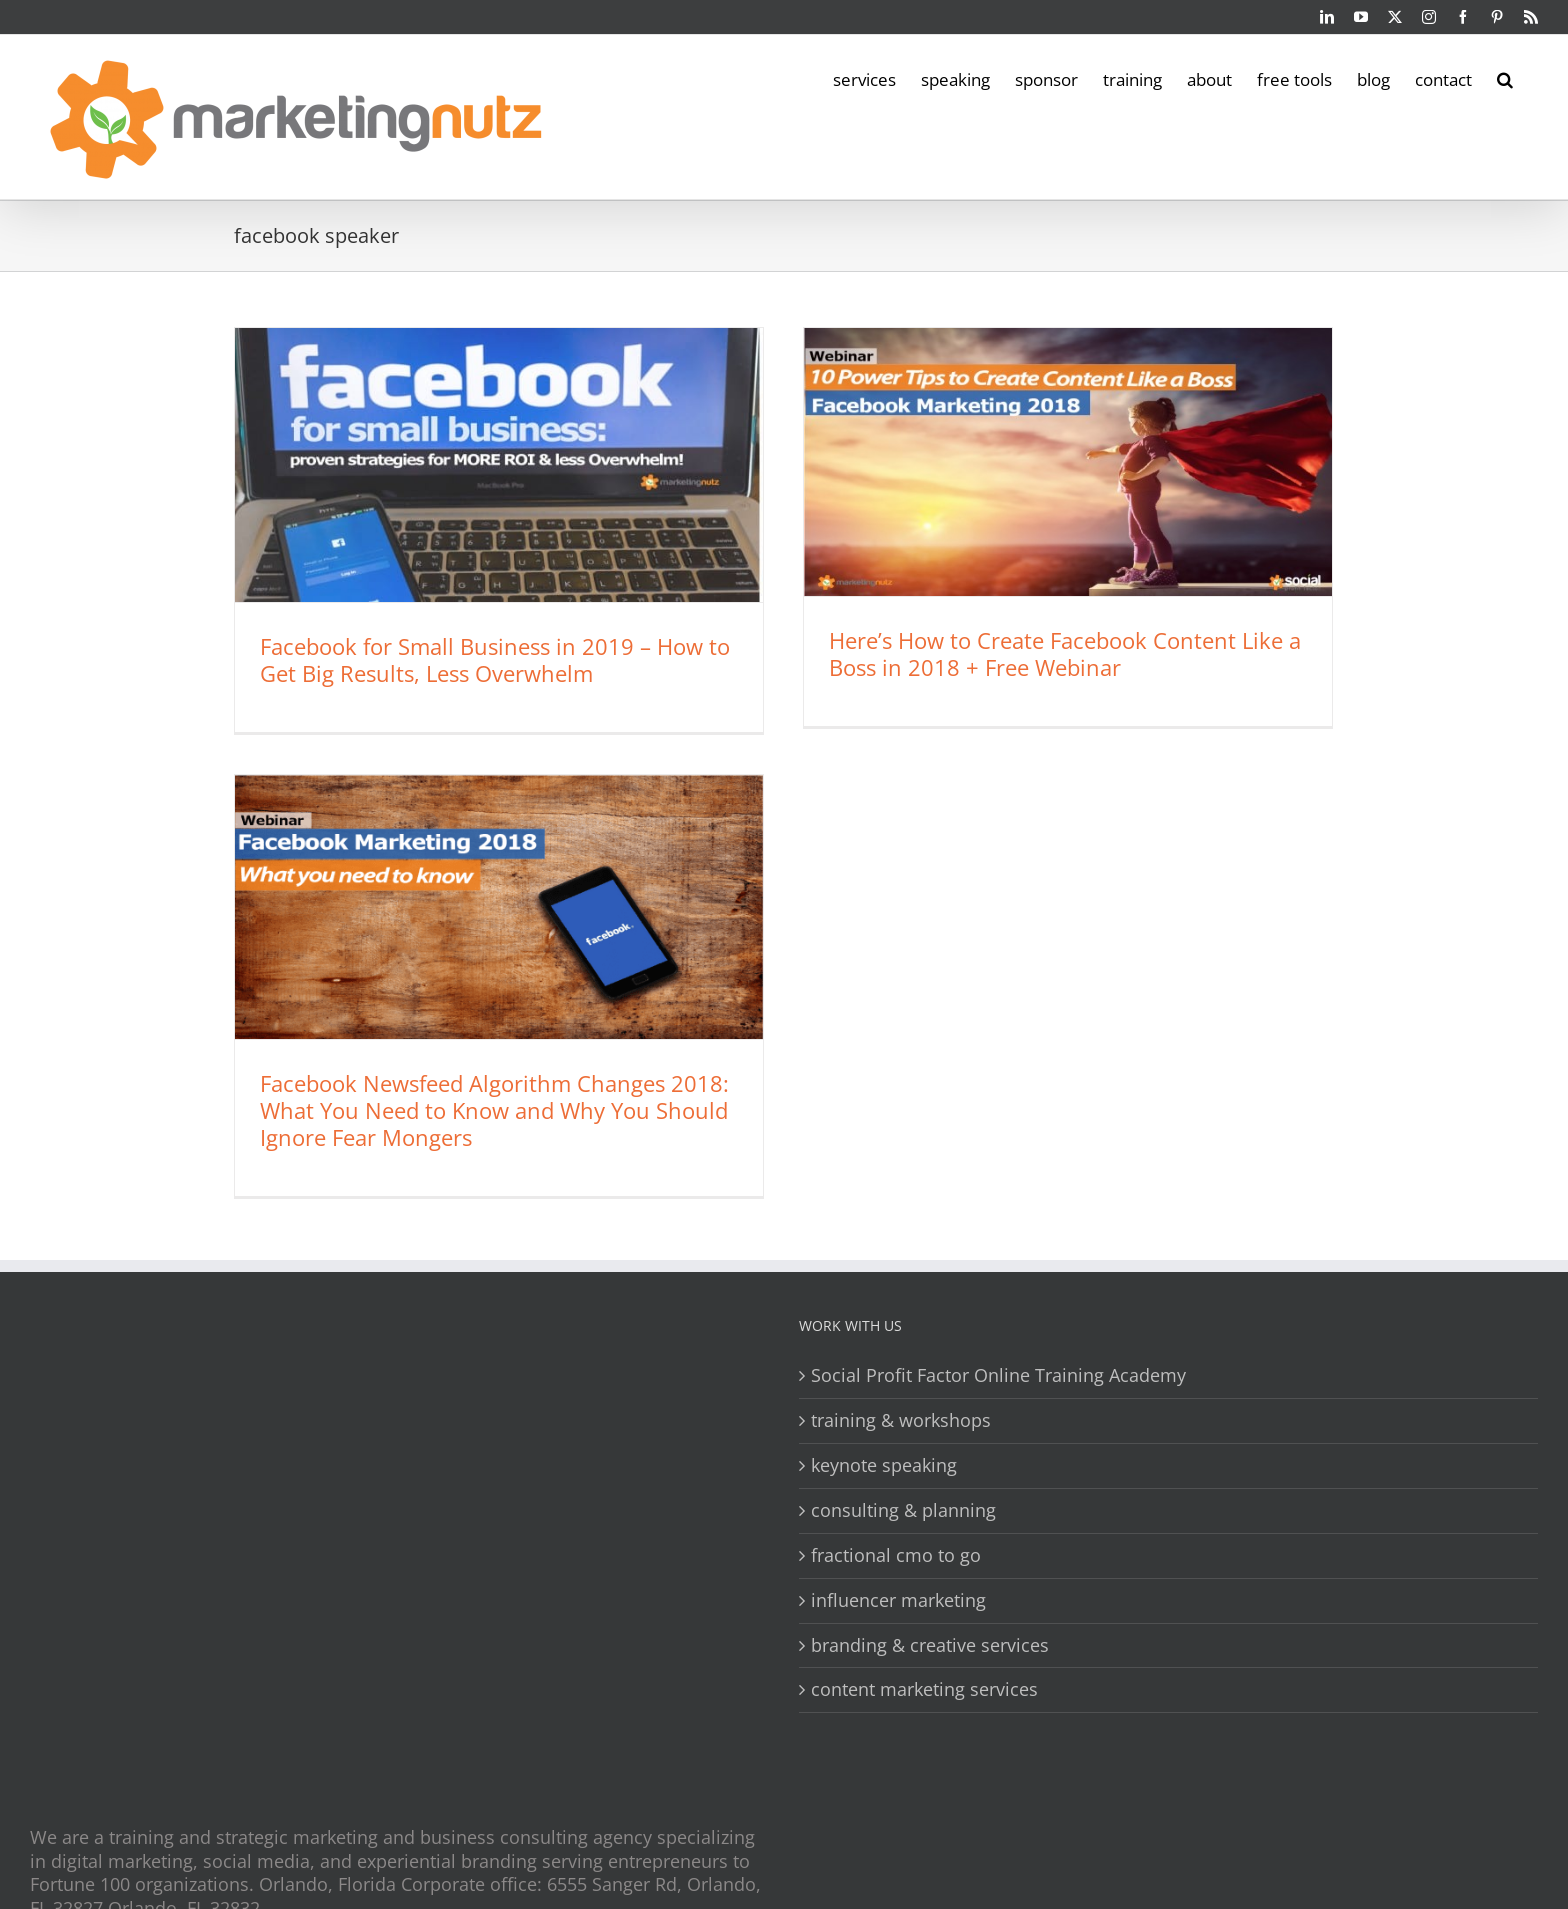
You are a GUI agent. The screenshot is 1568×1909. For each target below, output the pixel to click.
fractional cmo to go (896, 1555)
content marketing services (924, 1690)
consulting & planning (903, 1510)
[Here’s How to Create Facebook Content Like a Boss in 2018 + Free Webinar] (1068, 462)
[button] (1505, 78)
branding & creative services (930, 1645)
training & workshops (901, 1420)
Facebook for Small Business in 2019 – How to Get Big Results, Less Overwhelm (495, 659)
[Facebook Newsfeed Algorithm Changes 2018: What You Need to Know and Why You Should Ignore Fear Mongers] (499, 907)
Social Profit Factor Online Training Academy (998, 1375)
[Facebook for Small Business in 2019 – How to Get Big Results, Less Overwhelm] (499, 465)
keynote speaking (884, 1465)
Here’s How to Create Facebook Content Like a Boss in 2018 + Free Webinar (1065, 653)
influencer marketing (898, 1600)
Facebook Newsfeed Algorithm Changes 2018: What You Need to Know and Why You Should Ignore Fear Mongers (494, 1110)
